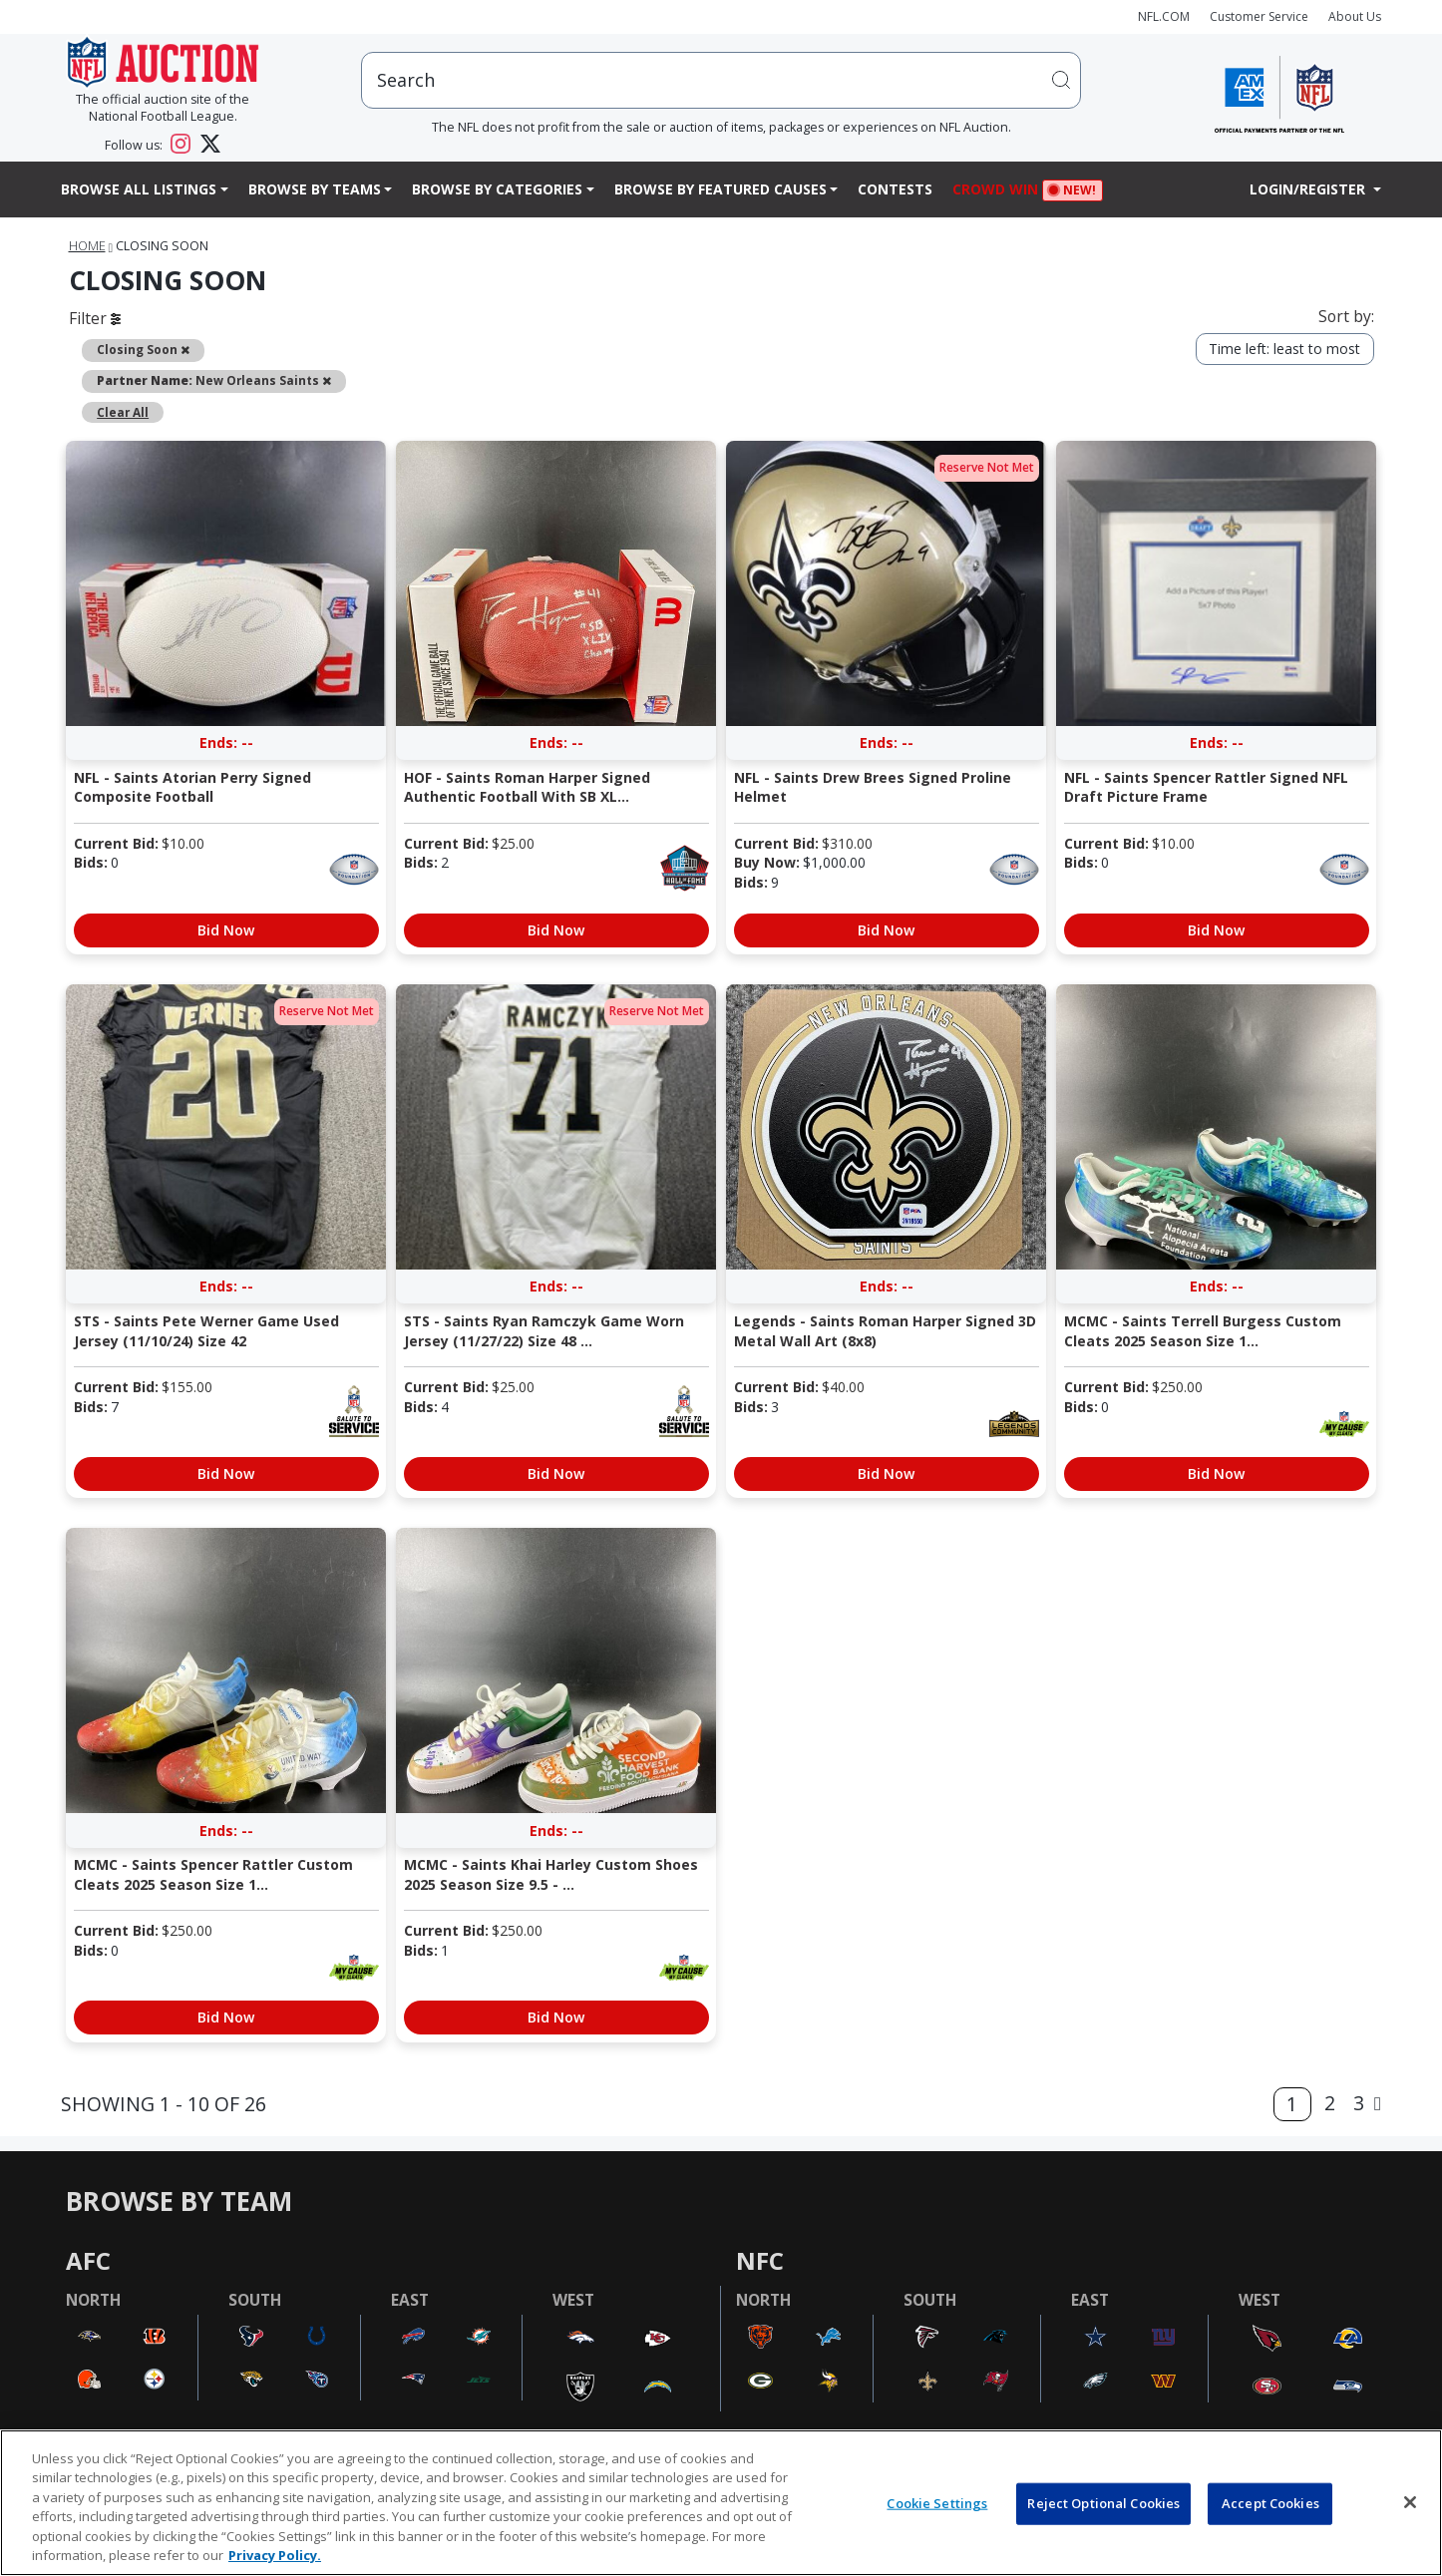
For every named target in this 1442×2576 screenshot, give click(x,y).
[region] (721, 2502)
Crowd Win (1000, 191)
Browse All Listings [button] (138, 189)
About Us (1354, 16)
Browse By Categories (497, 189)
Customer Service (1259, 16)
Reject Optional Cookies (1103, 2503)
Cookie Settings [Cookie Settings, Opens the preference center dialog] (937, 2503)
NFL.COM (1164, 16)
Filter (95, 318)
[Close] (1410, 2502)
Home (87, 245)
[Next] (1377, 2103)
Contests (895, 189)
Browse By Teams (314, 189)
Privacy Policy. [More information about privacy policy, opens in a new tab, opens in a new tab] (274, 2555)
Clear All (123, 412)
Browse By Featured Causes (720, 189)
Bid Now (225, 929)
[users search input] (721, 80)
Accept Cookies (1270, 2503)
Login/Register (1309, 189)
